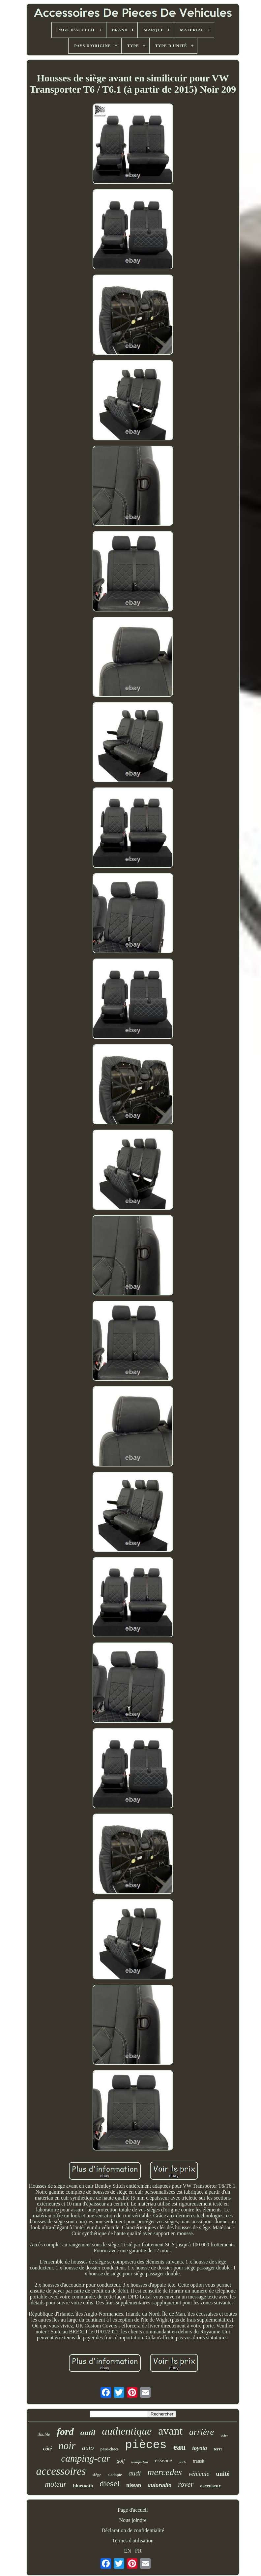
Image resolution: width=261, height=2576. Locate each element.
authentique (127, 2431)
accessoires (61, 2471)
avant (170, 2431)
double (44, 2434)
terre (218, 2448)
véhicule (198, 2473)
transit (198, 2461)
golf (121, 2461)
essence (163, 2460)
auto (88, 2447)
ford (65, 2431)
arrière (201, 2432)
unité (222, 2473)
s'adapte (115, 2474)
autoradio (159, 2485)
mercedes (164, 2472)
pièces (146, 2445)
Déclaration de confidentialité (133, 2530)
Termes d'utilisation (133, 2540)
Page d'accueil (133, 2510)
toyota (199, 2448)
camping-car (85, 2458)
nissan (133, 2485)
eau (179, 2447)
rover (185, 2484)
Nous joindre (132, 2520)
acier (224, 2435)
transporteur (140, 2462)
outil (87, 2432)
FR (138, 2551)
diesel (110, 2483)
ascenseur (210, 2485)
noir (66, 2445)
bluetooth (83, 2485)
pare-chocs (110, 2449)
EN (127, 2551)
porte (182, 2462)
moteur (55, 2484)
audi (135, 2473)
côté (47, 2448)
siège (96, 2474)
